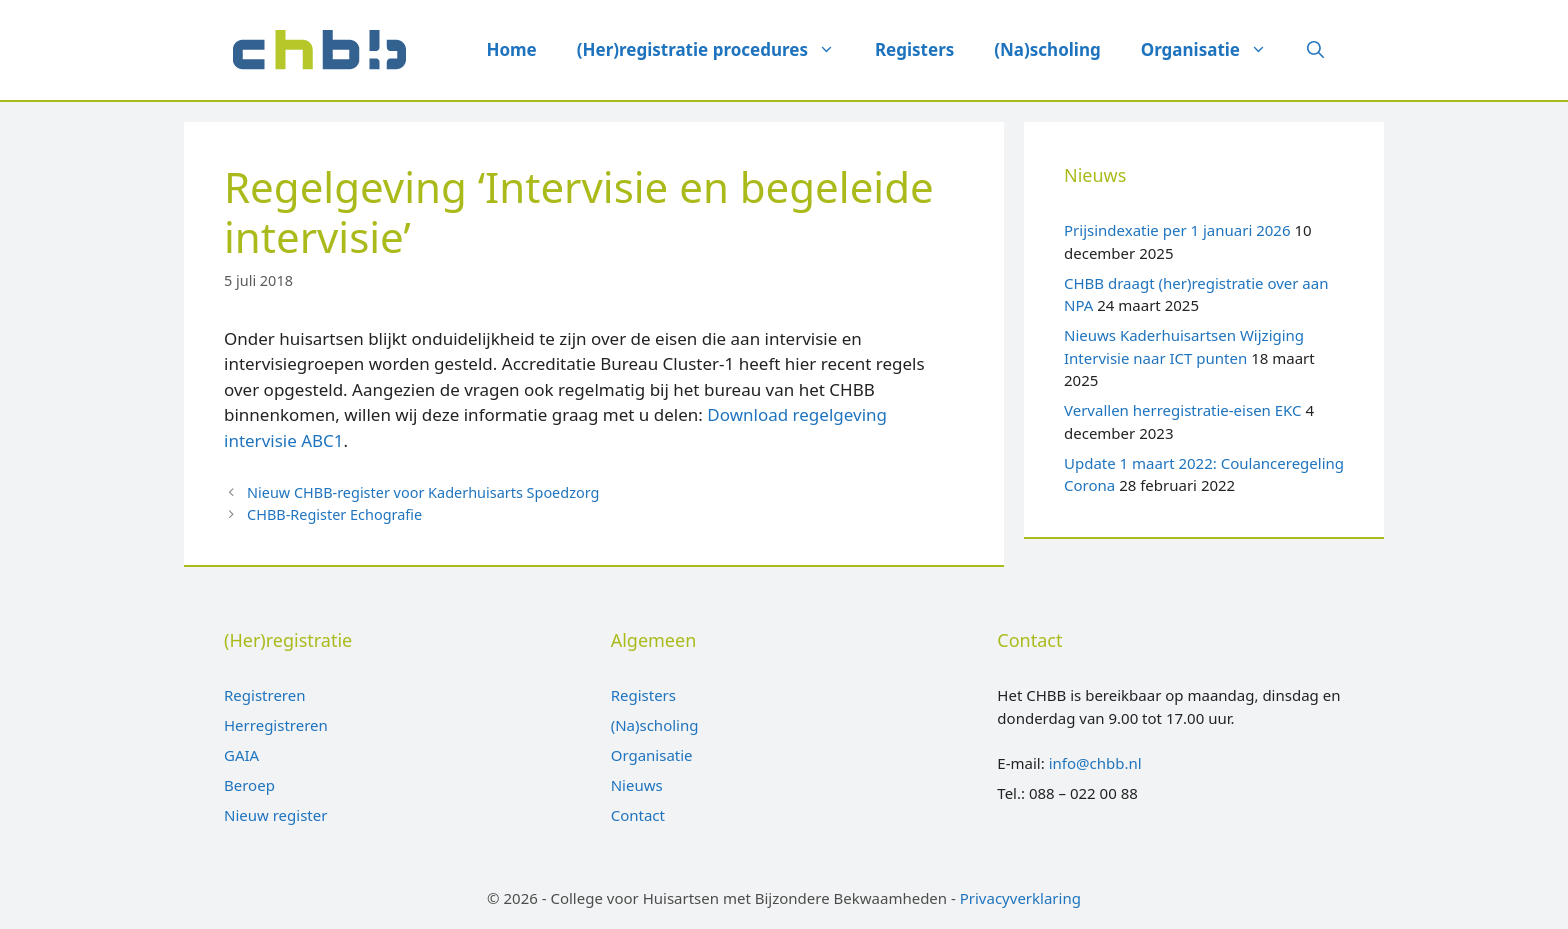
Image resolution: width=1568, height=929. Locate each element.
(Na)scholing (1047, 49)
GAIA (241, 755)
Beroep (249, 785)
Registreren (264, 695)
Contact (638, 815)
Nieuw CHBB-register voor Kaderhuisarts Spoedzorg (423, 492)
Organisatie (1214, 50)
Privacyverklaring (1020, 898)
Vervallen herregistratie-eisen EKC (1183, 410)
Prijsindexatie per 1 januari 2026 (1177, 230)
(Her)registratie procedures (716, 50)
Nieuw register (275, 815)
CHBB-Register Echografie (334, 514)
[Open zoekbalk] (1315, 50)
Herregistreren (276, 725)
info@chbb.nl (1095, 763)
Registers (914, 49)
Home (511, 49)
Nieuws (637, 785)
